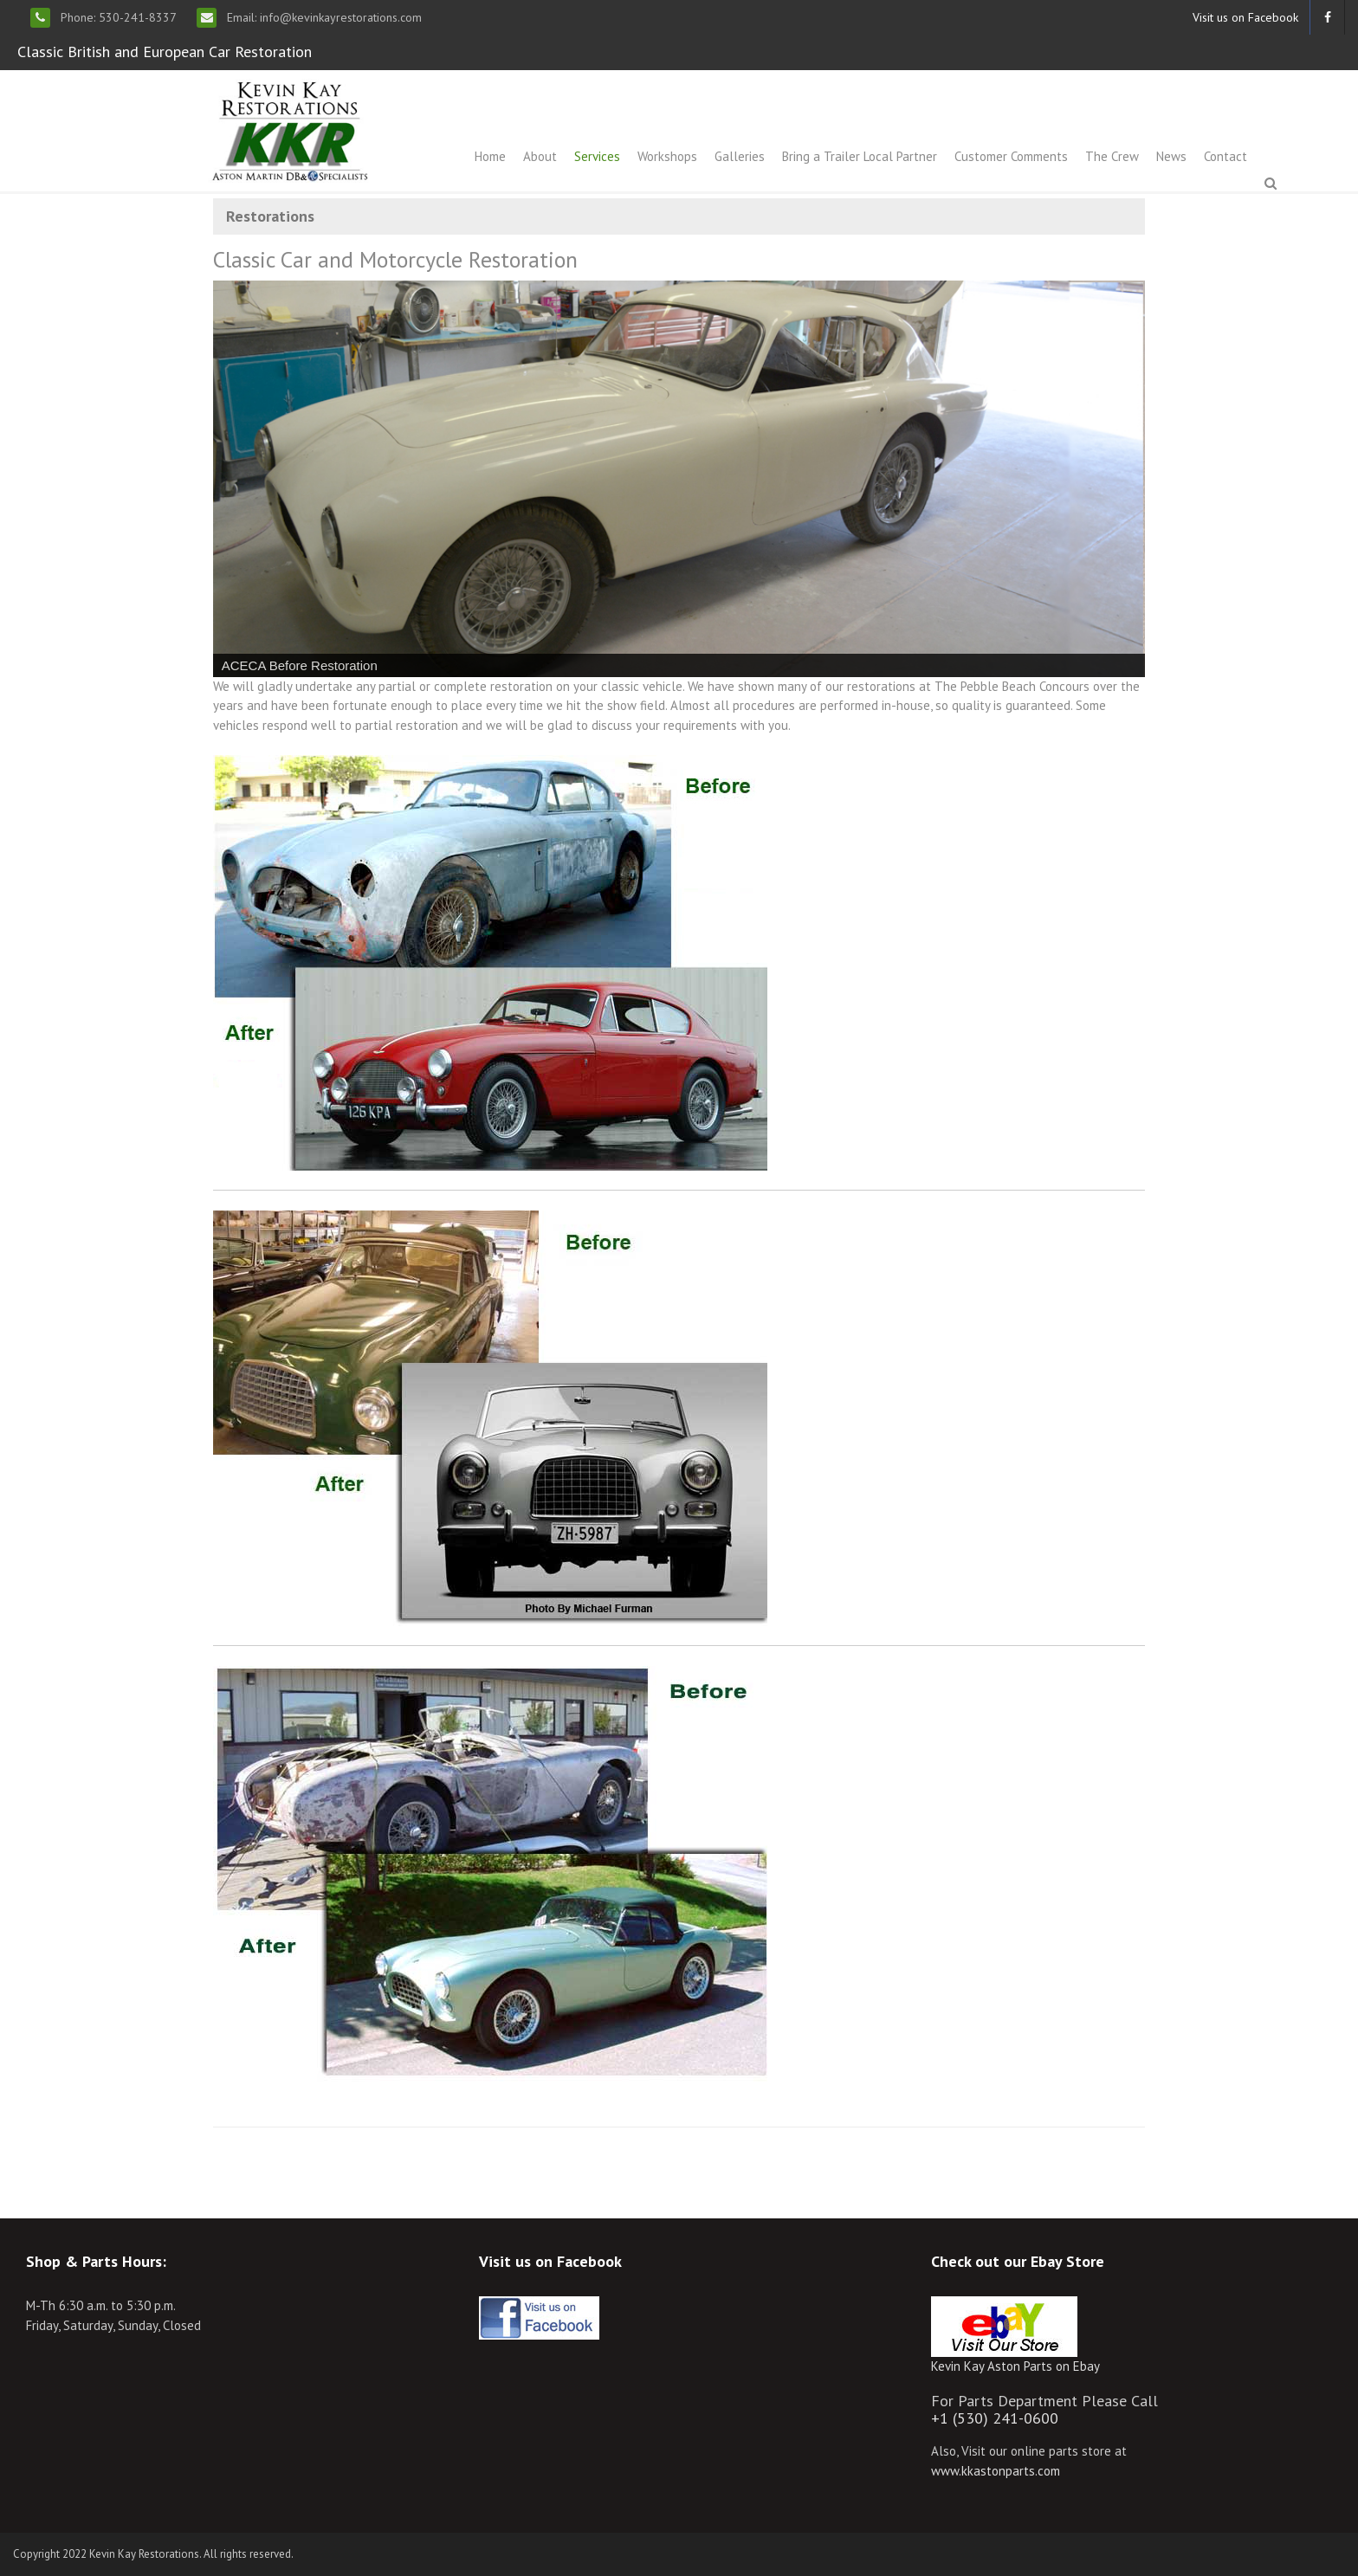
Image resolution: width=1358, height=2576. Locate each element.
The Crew (1112, 156)
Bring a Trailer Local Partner (859, 156)
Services (597, 156)
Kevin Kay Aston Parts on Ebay (1015, 2366)
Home (490, 156)
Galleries (740, 156)
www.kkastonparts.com (995, 2471)
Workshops (667, 156)
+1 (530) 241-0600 (994, 2418)
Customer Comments (1011, 156)
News (1171, 156)
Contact (1225, 156)
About (540, 156)
